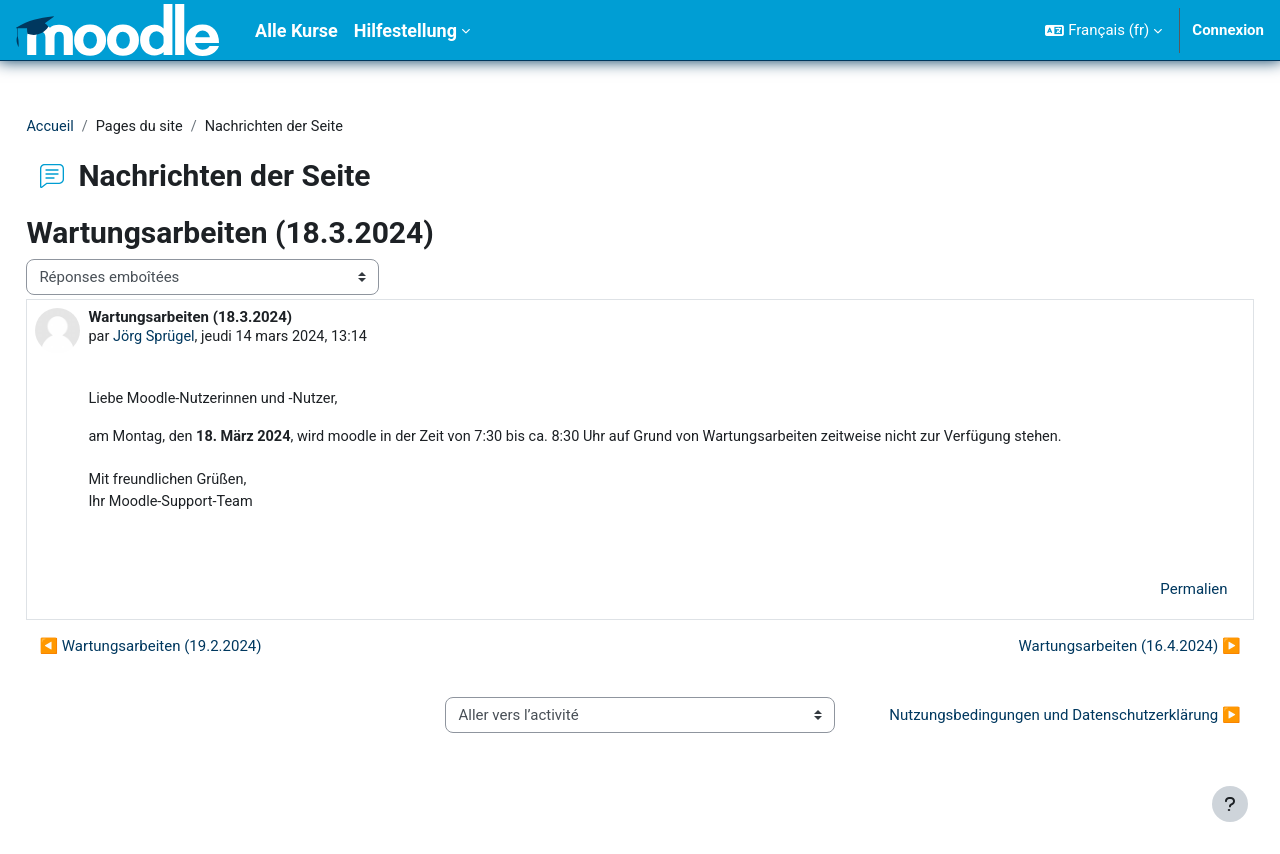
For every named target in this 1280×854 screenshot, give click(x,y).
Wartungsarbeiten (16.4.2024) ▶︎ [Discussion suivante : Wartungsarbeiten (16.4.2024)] (1085, 652)
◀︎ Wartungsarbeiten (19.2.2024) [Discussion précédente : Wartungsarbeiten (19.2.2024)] (195, 652)
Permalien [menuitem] (1149, 595)
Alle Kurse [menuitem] (296, 30)
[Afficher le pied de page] (1230, 804)
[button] (1103, 30)
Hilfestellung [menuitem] (405, 30)
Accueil (95, 127)
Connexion (1228, 30)
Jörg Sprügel (200, 338)
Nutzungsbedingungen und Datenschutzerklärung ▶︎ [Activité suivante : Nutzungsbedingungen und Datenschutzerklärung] (1031, 732)
